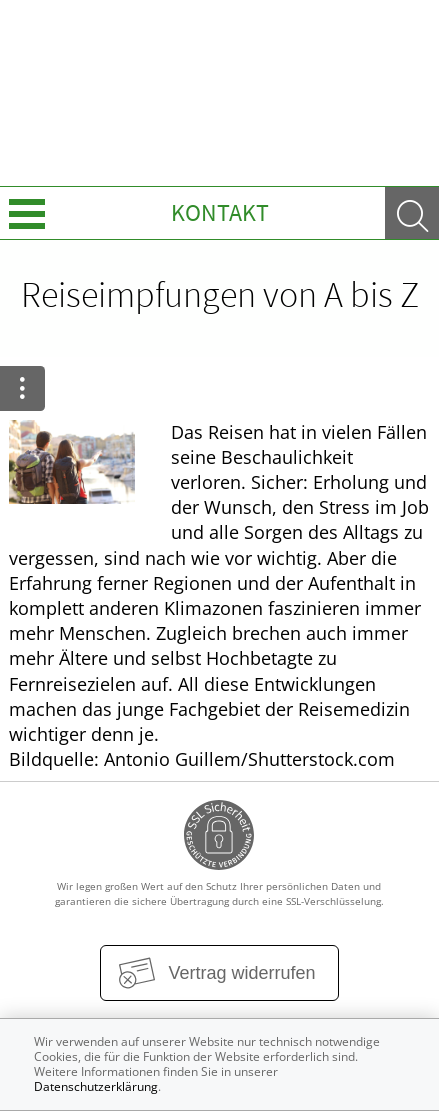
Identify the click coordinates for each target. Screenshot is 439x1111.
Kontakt (220, 212)
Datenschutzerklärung (96, 1086)
